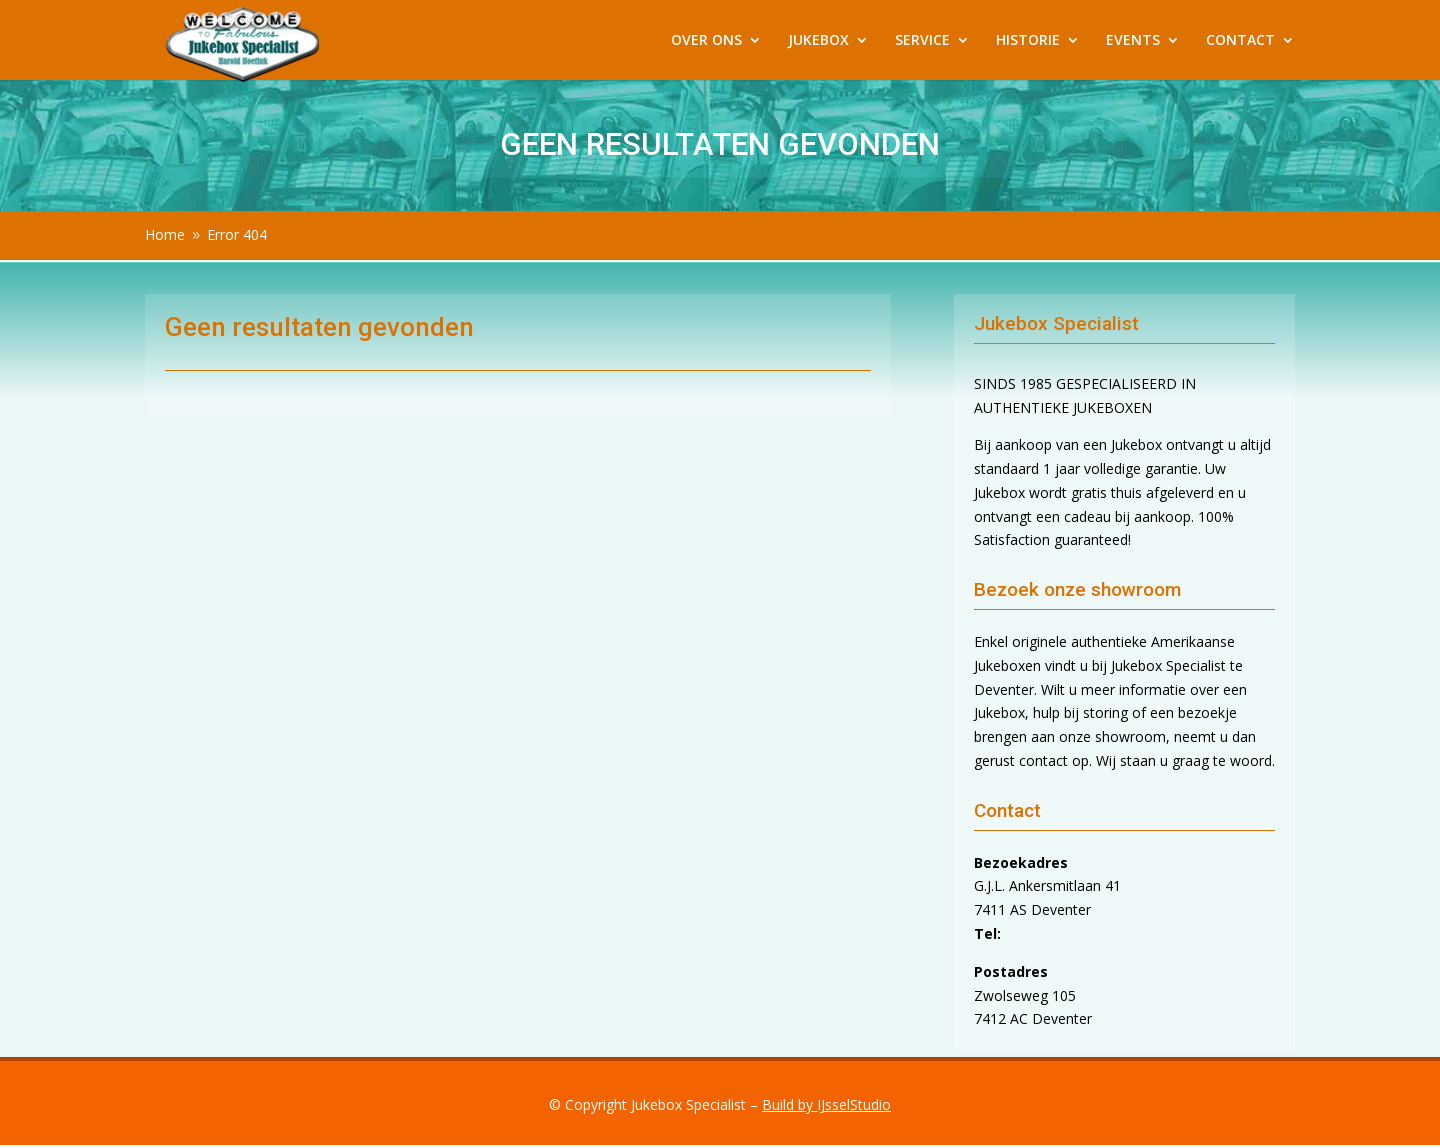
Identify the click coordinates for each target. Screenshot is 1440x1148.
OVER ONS (706, 41)
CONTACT (1240, 41)
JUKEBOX (818, 41)
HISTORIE (1028, 41)
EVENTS (1133, 41)
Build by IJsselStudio (826, 1104)
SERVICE (922, 41)
